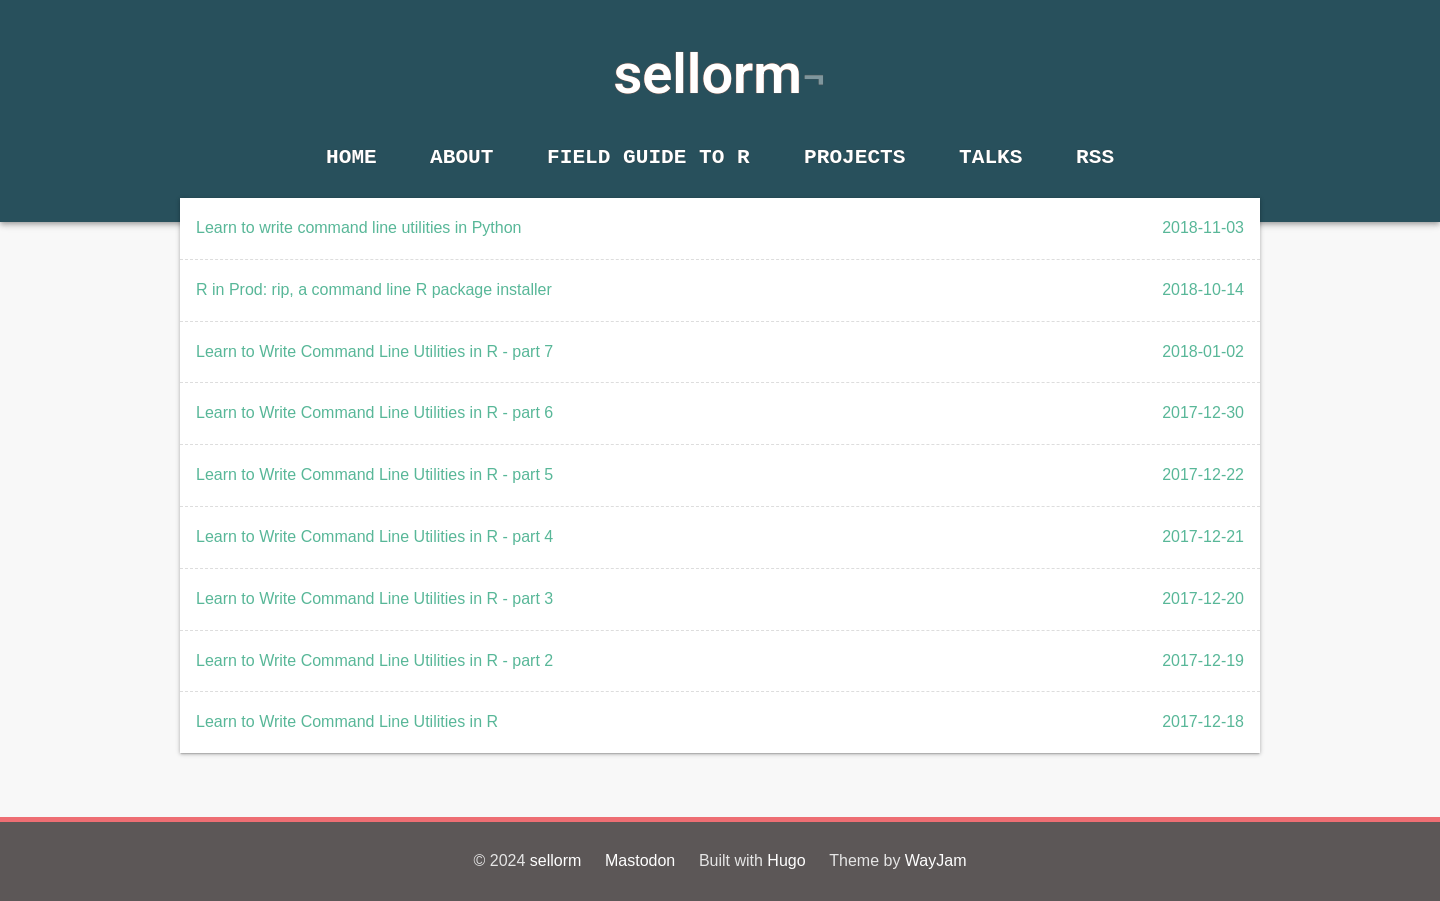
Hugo (786, 860)
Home (351, 157)
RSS (1095, 157)
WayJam (936, 860)
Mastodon (640, 860)
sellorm (707, 74)
